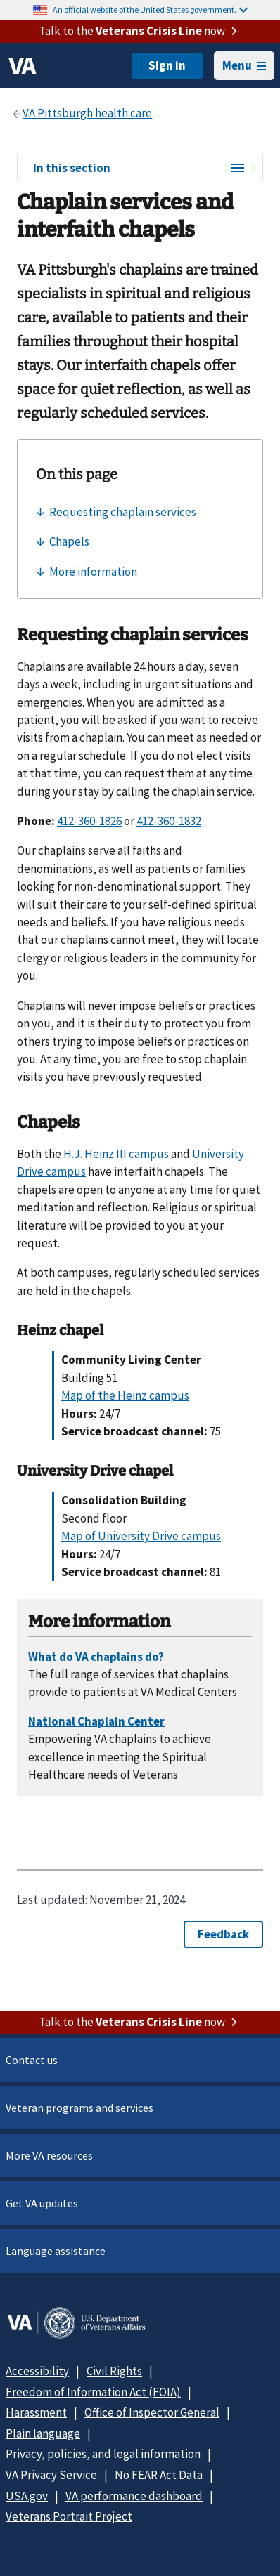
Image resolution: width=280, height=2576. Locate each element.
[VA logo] (22, 66)
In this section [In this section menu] (139, 168)
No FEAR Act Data (159, 2475)
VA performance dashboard (134, 2496)
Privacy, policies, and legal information (103, 2454)
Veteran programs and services (79, 2108)
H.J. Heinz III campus (116, 1154)
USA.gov (27, 2496)
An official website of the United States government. (150, 9)
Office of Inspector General (151, 2412)
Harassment (36, 2412)
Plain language (43, 2433)
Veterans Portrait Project (69, 2516)
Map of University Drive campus (141, 1536)
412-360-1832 (168, 821)
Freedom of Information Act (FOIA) (93, 2392)
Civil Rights (114, 2371)
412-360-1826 (89, 821)
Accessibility (37, 2371)
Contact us (32, 2060)
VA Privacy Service (51, 2475)
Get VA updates (42, 2203)
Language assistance (56, 2251)
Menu (244, 65)
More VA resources (49, 2155)
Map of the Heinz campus (125, 1395)
